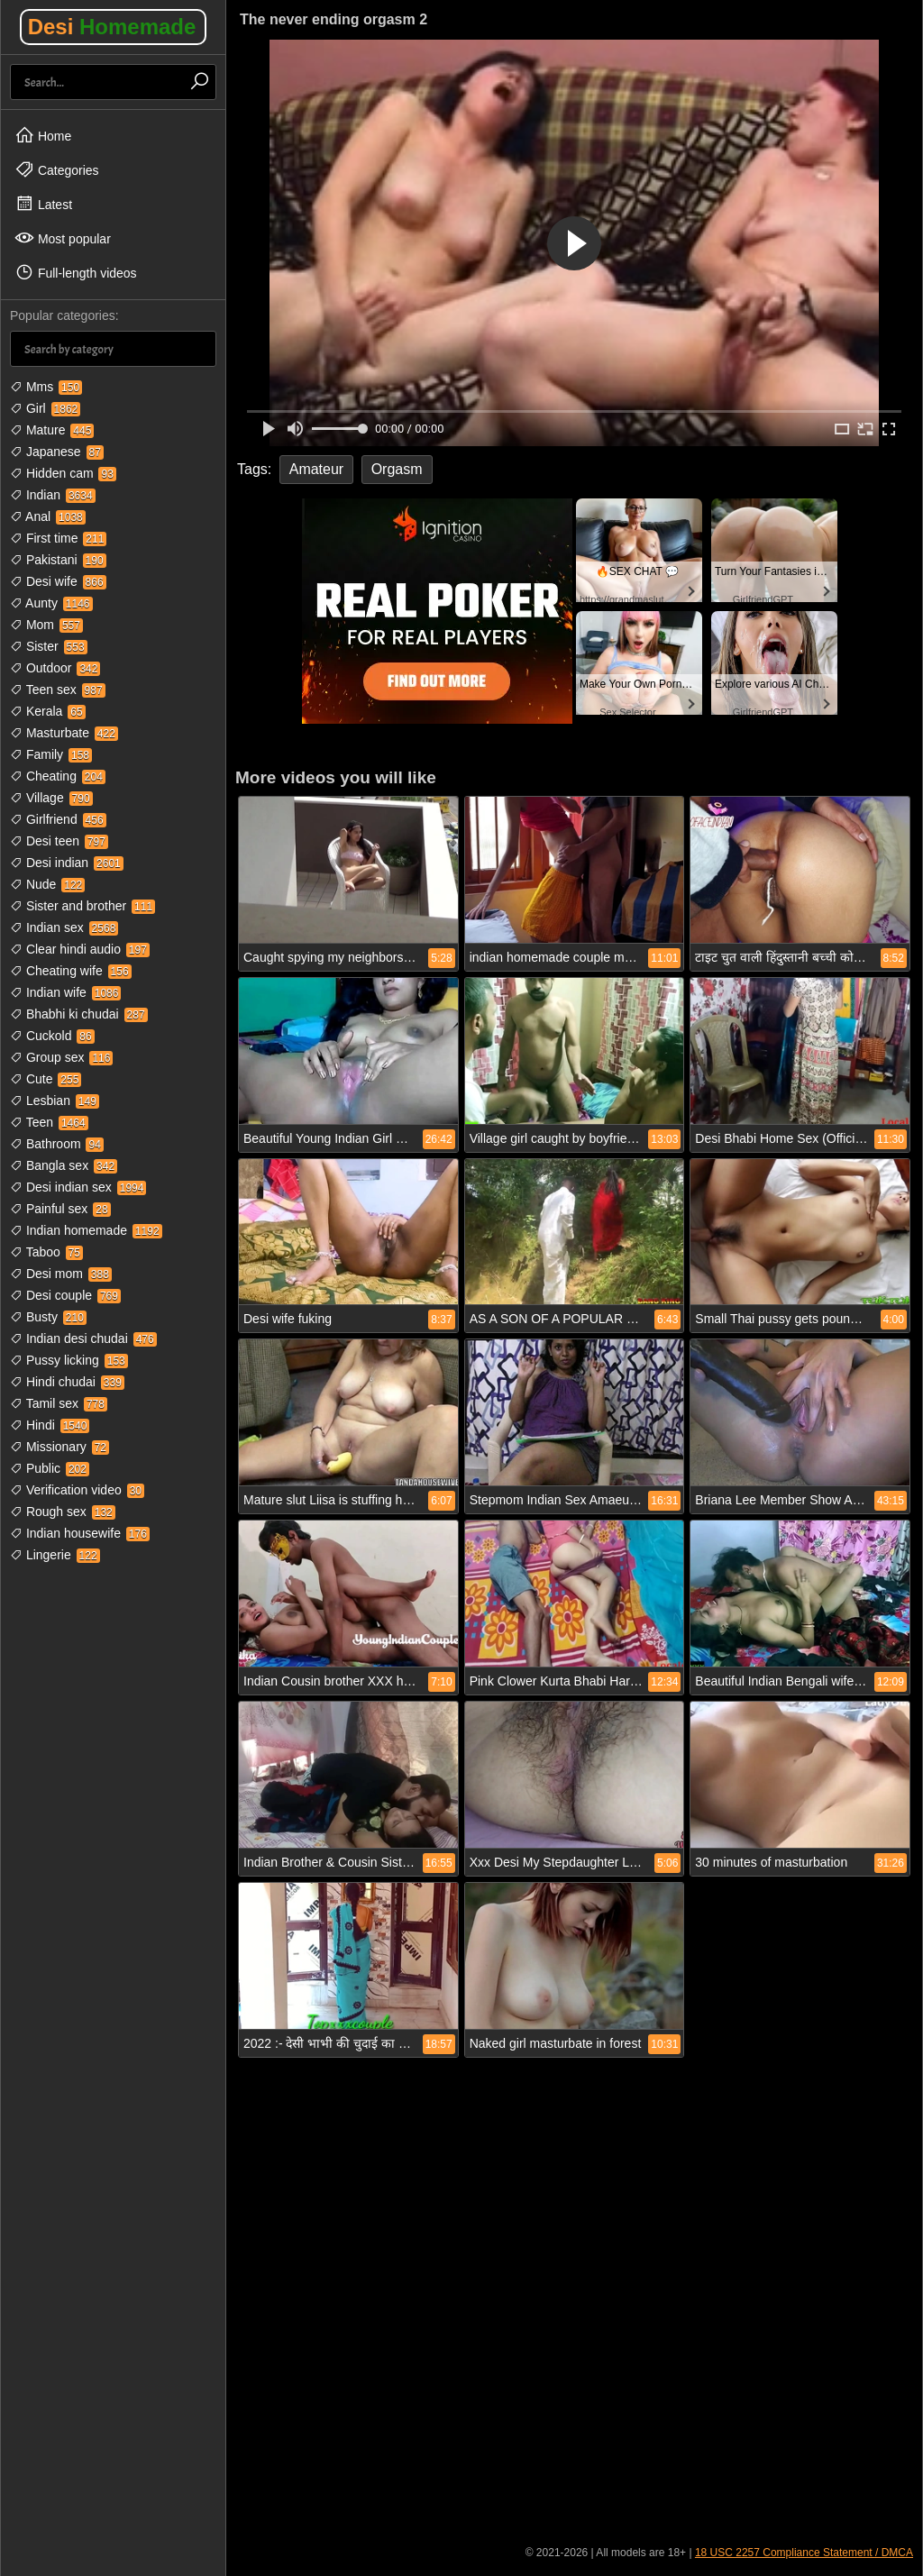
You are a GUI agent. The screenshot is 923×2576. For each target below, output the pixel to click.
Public (49, 1468)
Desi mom (61, 1273)
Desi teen (59, 841)
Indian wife (65, 992)
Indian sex (64, 927)
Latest (43, 204)
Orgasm (397, 469)
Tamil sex (58, 1403)
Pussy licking (69, 1360)
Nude (47, 884)
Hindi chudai (67, 1382)
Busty (48, 1317)
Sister (48, 646)
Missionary (59, 1446)
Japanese (57, 451)
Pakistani (58, 560)
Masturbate (64, 733)
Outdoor (55, 668)
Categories (56, 169)
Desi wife (58, 581)
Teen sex (57, 689)
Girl (45, 408)
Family (51, 754)
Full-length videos (75, 272)
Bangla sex (63, 1165)
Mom (46, 624)
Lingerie (55, 1555)
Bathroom (57, 1144)
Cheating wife (71, 971)
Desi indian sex (78, 1187)
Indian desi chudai (83, 1338)
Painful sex (60, 1208)
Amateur (316, 469)
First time (58, 538)
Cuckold (52, 1035)
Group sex (61, 1057)
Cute (45, 1079)
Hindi (49, 1425)
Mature (52, 430)
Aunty (51, 603)
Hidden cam (63, 473)
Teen (49, 1122)
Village (51, 797)
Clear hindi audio (80, 949)
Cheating (57, 776)
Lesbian (54, 1100)
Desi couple (65, 1295)
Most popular (62, 238)
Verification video (77, 1490)
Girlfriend (58, 819)
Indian (53, 495)
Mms (46, 386)
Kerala (48, 711)
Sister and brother (82, 906)
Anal (48, 516)
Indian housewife (80, 1533)
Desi (112, 26)
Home (42, 135)
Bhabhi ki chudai (79, 1014)
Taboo (46, 1252)
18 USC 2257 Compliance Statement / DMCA (804, 2552)
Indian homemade (86, 1230)
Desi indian (66, 862)
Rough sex (62, 1511)
